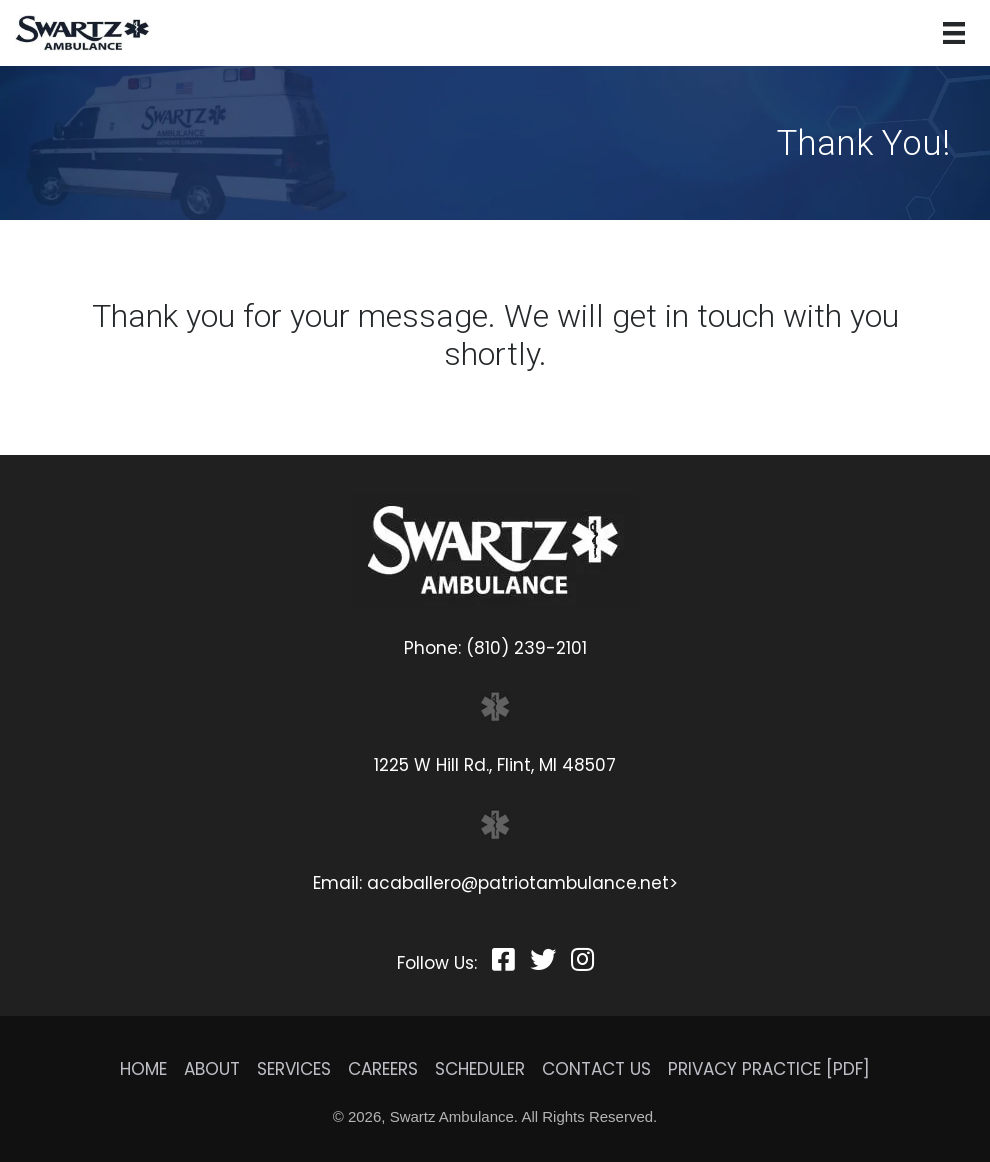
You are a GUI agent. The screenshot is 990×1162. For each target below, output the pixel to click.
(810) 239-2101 (526, 648)
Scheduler (480, 1069)
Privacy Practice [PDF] (769, 1069)
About (212, 1069)
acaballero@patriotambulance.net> (522, 883)
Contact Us (596, 1069)
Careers (383, 1069)
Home (143, 1069)
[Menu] (954, 33)
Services (294, 1069)
